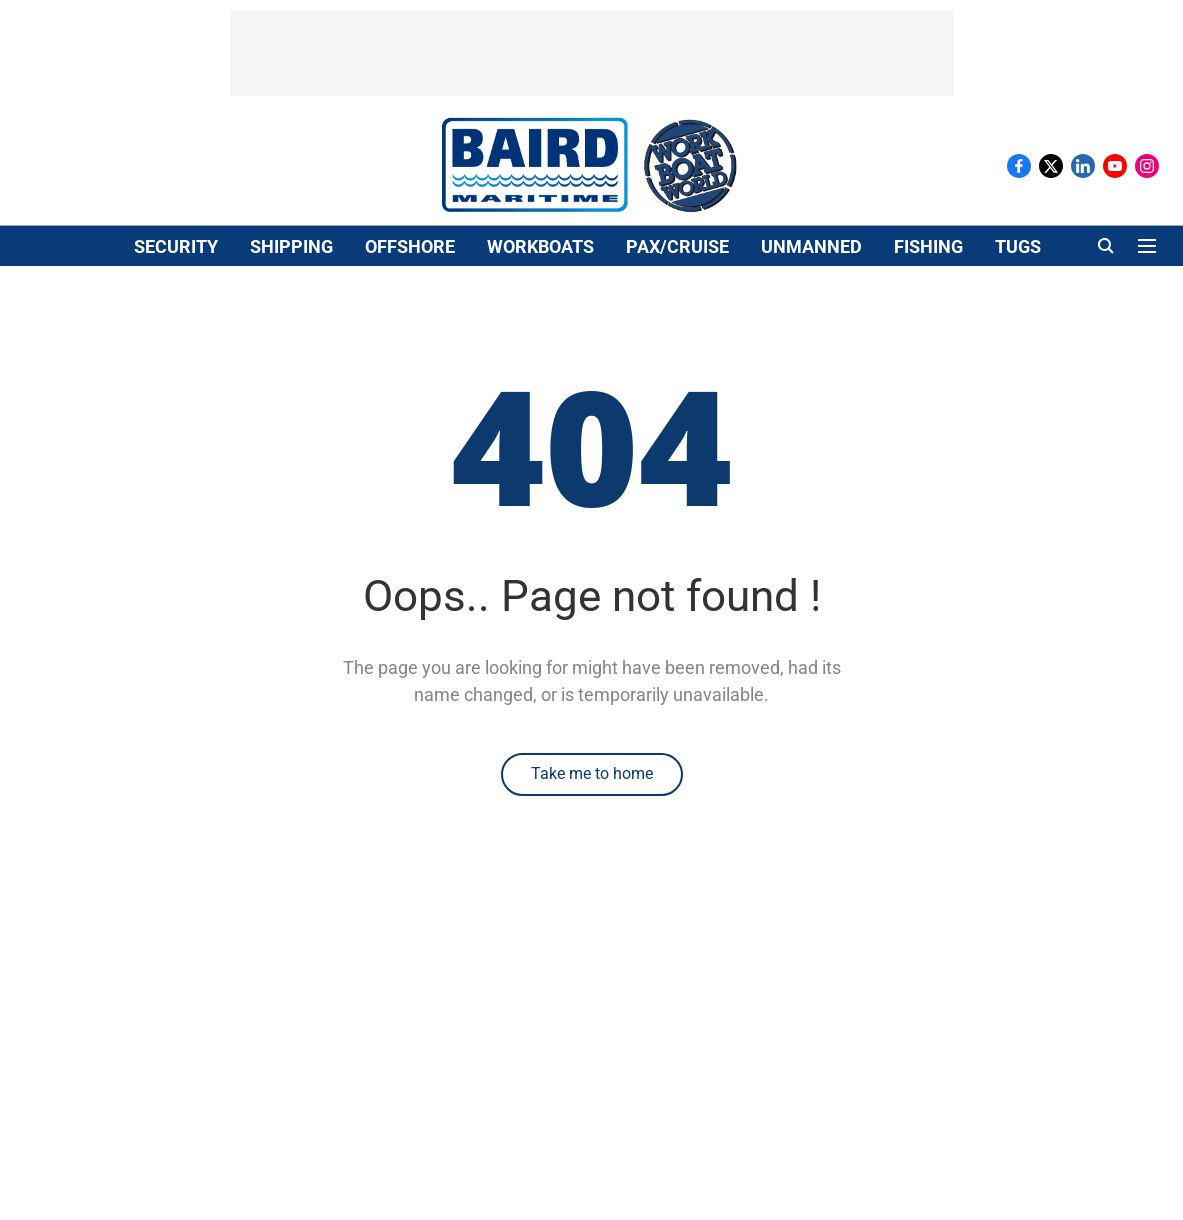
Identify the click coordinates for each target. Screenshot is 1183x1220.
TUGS (1018, 246)
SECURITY (176, 246)
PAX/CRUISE (677, 246)
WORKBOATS (540, 246)
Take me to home (592, 773)
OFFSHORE (410, 246)
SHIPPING (291, 246)
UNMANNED (811, 246)
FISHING (928, 246)
